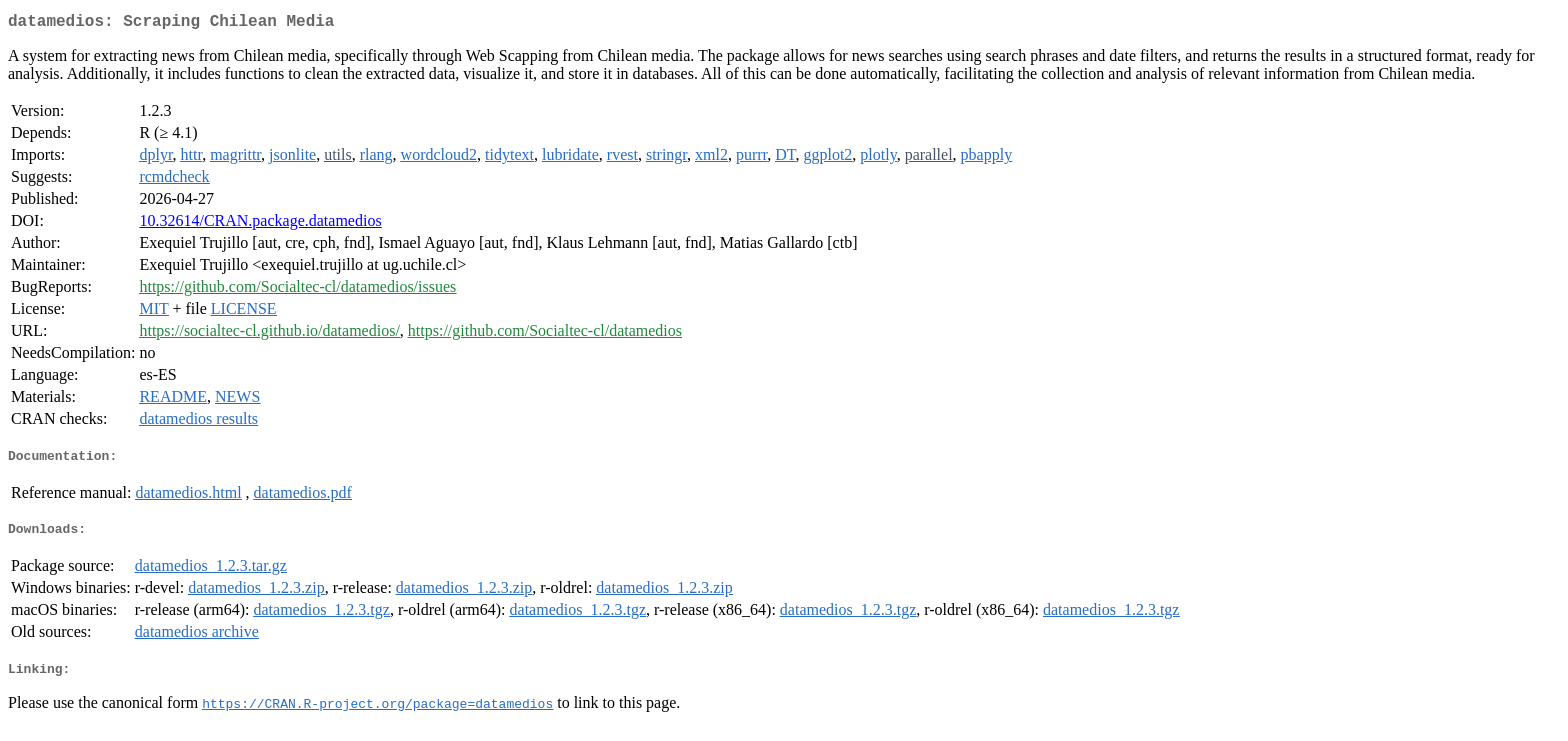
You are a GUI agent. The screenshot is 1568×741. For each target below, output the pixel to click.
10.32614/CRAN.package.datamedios (260, 224)
